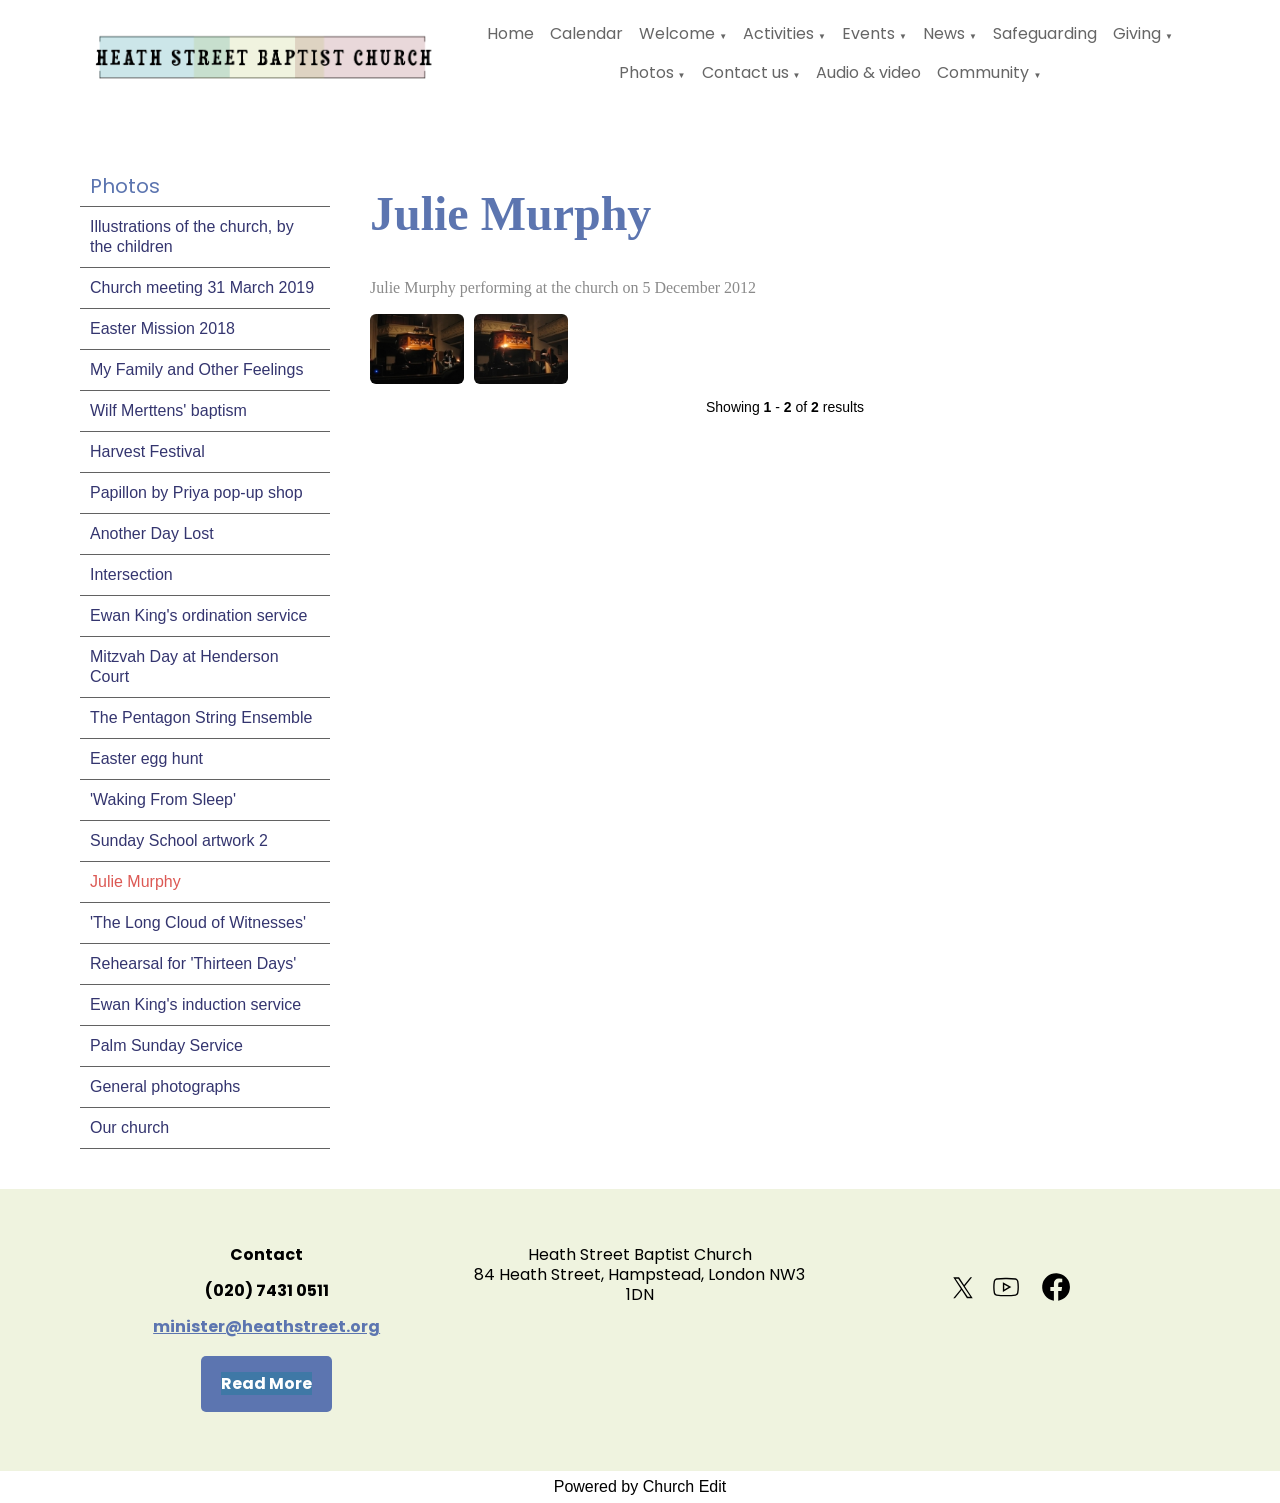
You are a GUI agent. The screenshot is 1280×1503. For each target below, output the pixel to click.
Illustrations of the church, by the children (192, 236)
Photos (646, 72)
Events (868, 33)
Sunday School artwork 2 (179, 840)
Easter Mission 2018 (162, 328)
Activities (778, 33)
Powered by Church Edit (640, 1486)
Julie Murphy (135, 881)
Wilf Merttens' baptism (168, 410)
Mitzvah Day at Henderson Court (184, 666)
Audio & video (868, 72)
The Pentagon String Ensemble (201, 717)
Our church (129, 1127)
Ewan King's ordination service (198, 615)
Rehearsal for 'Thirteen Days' (193, 963)
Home (510, 33)
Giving (1137, 33)
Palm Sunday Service (166, 1045)
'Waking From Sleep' (163, 799)
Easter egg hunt (146, 758)
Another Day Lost (152, 533)
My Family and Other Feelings (196, 369)
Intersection (131, 574)
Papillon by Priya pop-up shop (196, 492)
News (944, 33)
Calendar (586, 33)
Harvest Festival (147, 451)
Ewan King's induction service (195, 1004)
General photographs (165, 1086)
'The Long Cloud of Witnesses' (198, 922)
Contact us (745, 72)
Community (983, 72)
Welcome (677, 33)
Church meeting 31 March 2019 (202, 287)
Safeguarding (1045, 33)
